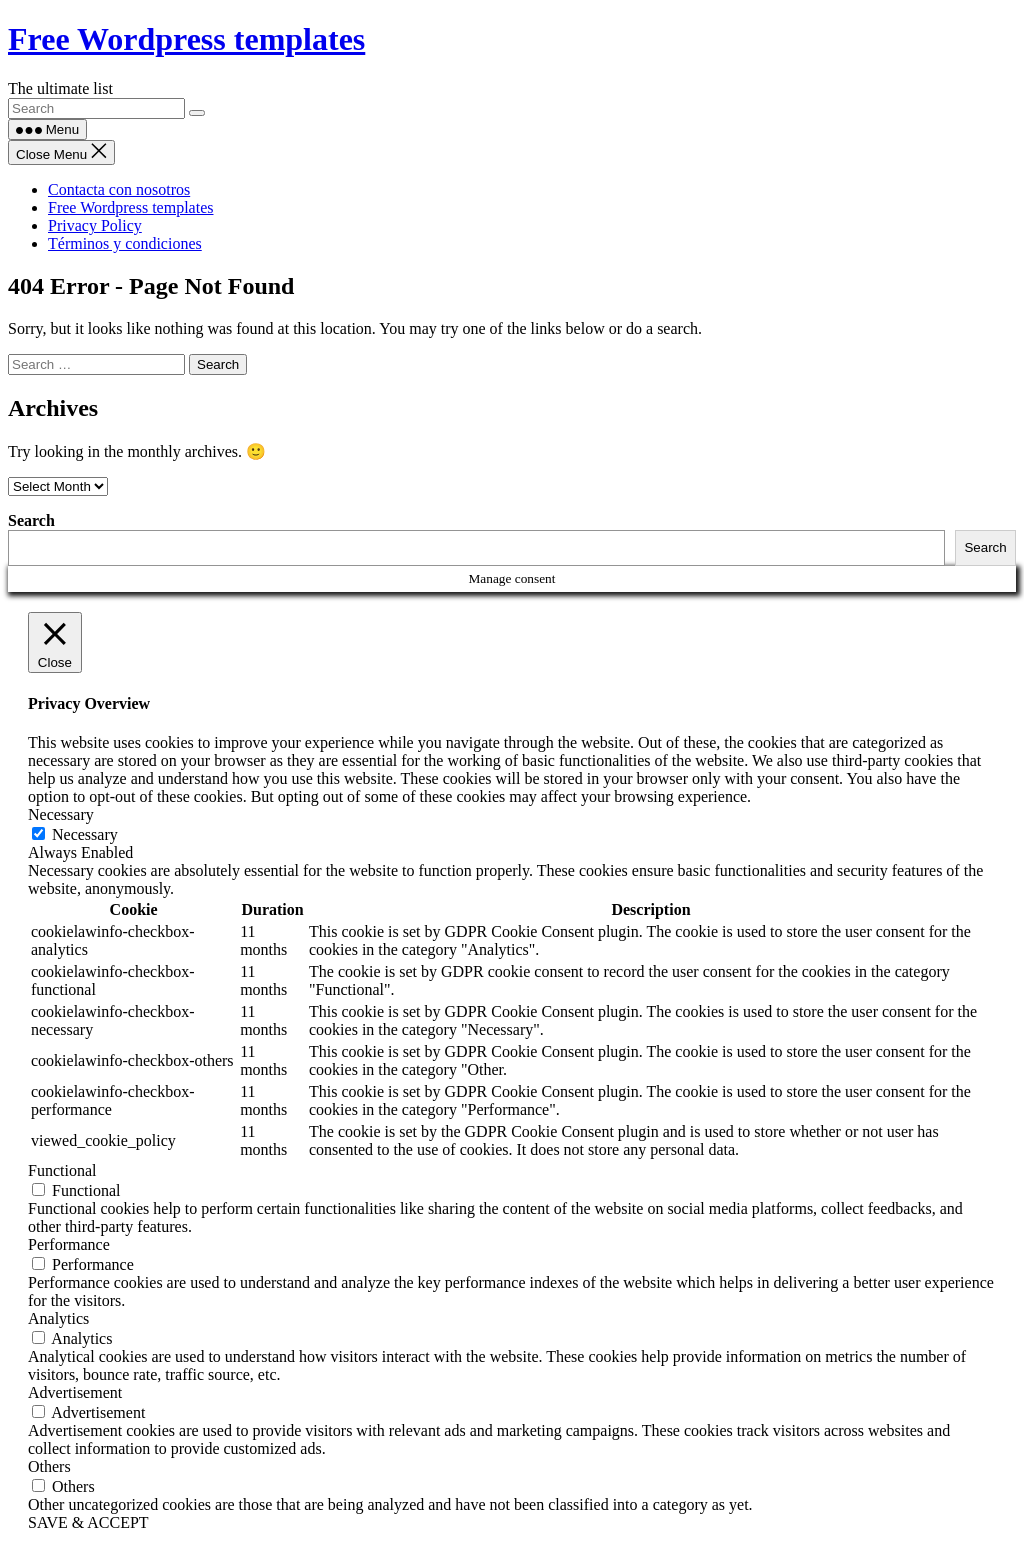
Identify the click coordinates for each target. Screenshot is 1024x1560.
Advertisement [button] (75, 1392)
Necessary (85, 834)
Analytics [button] (58, 1318)
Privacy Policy (95, 225)
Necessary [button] (61, 814)
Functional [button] (62, 1170)
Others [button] (49, 1466)
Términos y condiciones (125, 243)
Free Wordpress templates (186, 39)
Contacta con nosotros (119, 189)
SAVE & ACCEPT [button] (88, 1522)
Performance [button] (69, 1244)
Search (31, 520)
